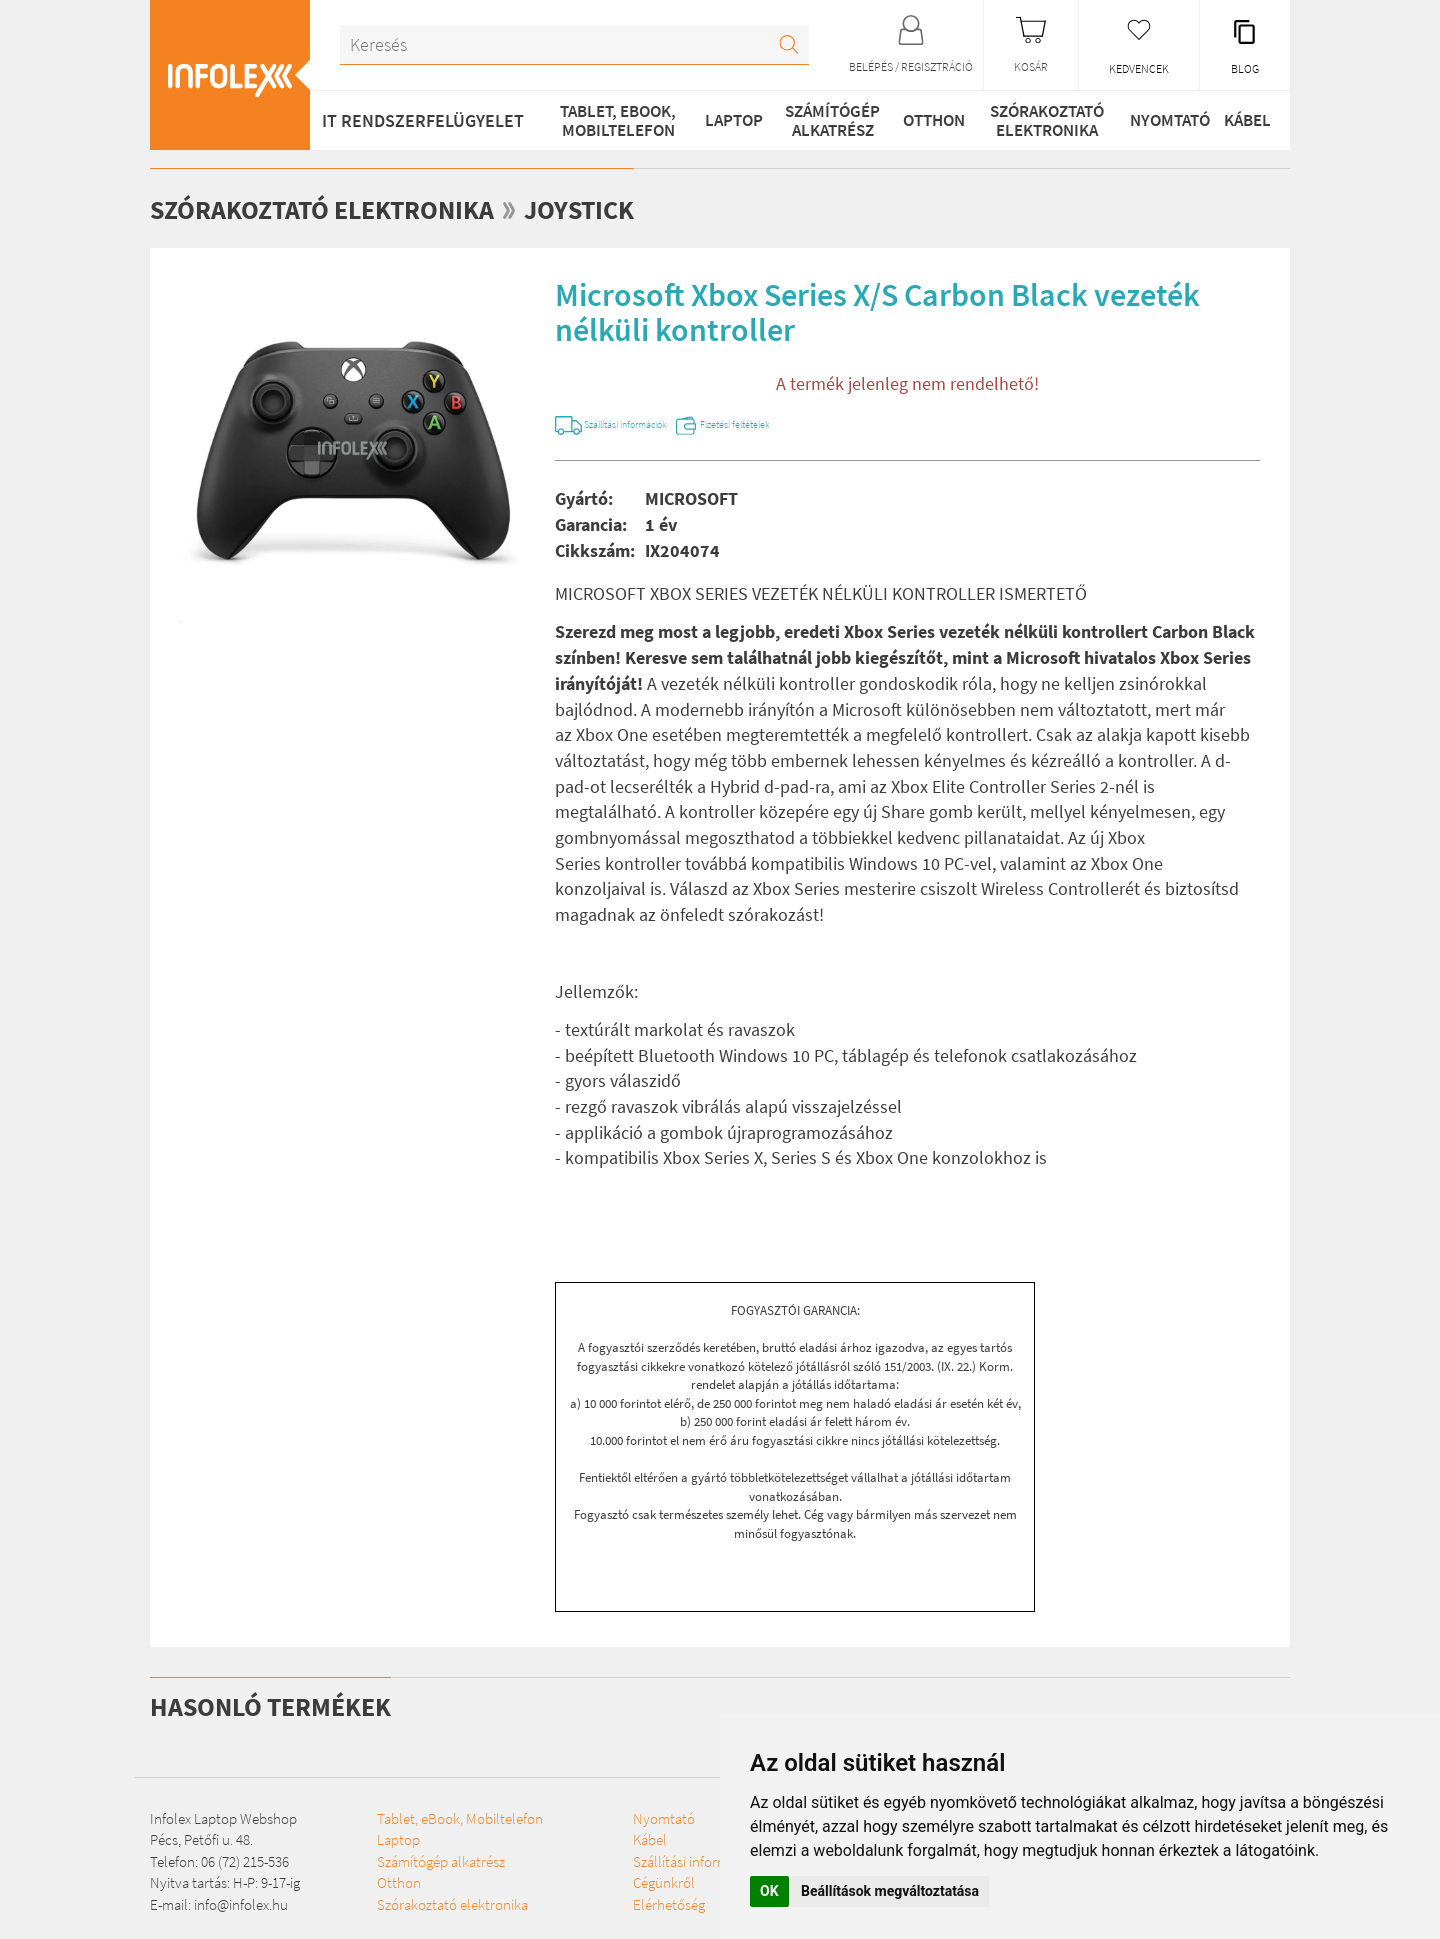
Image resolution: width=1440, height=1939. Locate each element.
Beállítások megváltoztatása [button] (890, 1891)
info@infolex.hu (241, 1910)
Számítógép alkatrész (821, 120)
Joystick (643, 208)
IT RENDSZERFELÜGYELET (423, 120)
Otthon (923, 120)
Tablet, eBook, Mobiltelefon (611, 120)
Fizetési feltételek (854, 425)
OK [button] (769, 1891)
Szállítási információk (672, 425)
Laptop (723, 120)
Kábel (1243, 120)
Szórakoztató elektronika (1036, 120)
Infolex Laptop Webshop (223, 1824)
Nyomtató (1157, 120)
